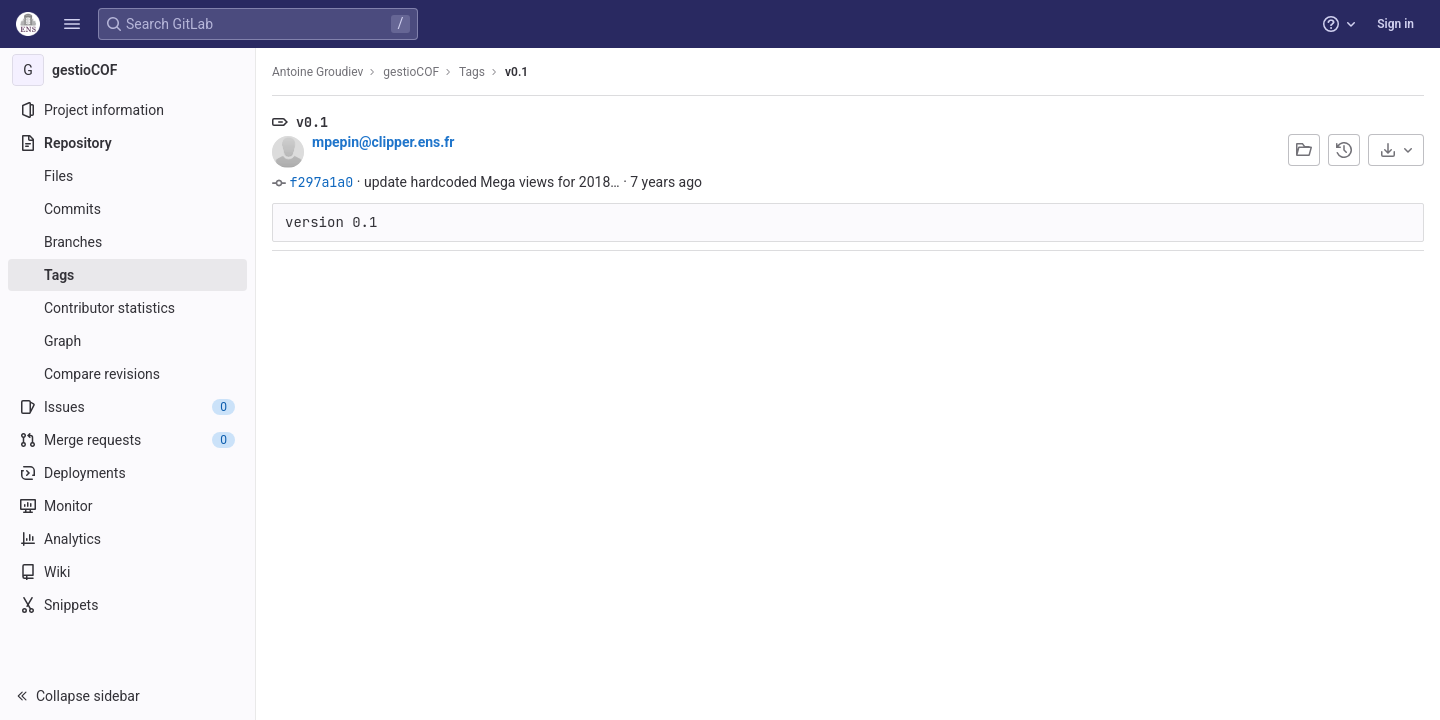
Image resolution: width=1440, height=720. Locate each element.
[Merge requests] (127, 440)
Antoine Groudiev (317, 72)
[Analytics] (127, 539)
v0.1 (516, 72)
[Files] (127, 176)
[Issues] (127, 407)
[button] (72, 24)
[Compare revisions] (127, 374)
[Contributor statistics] (127, 308)
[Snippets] (127, 605)
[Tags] (127, 275)
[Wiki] (127, 572)
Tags (472, 72)
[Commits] (127, 209)
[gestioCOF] (128, 70)
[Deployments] (127, 473)
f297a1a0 (321, 182)
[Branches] (127, 242)
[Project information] (127, 110)
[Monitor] (127, 506)
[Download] (1396, 150)
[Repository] (127, 143)
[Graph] (127, 341)
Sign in (1395, 24)
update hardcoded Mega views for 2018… (492, 182)
